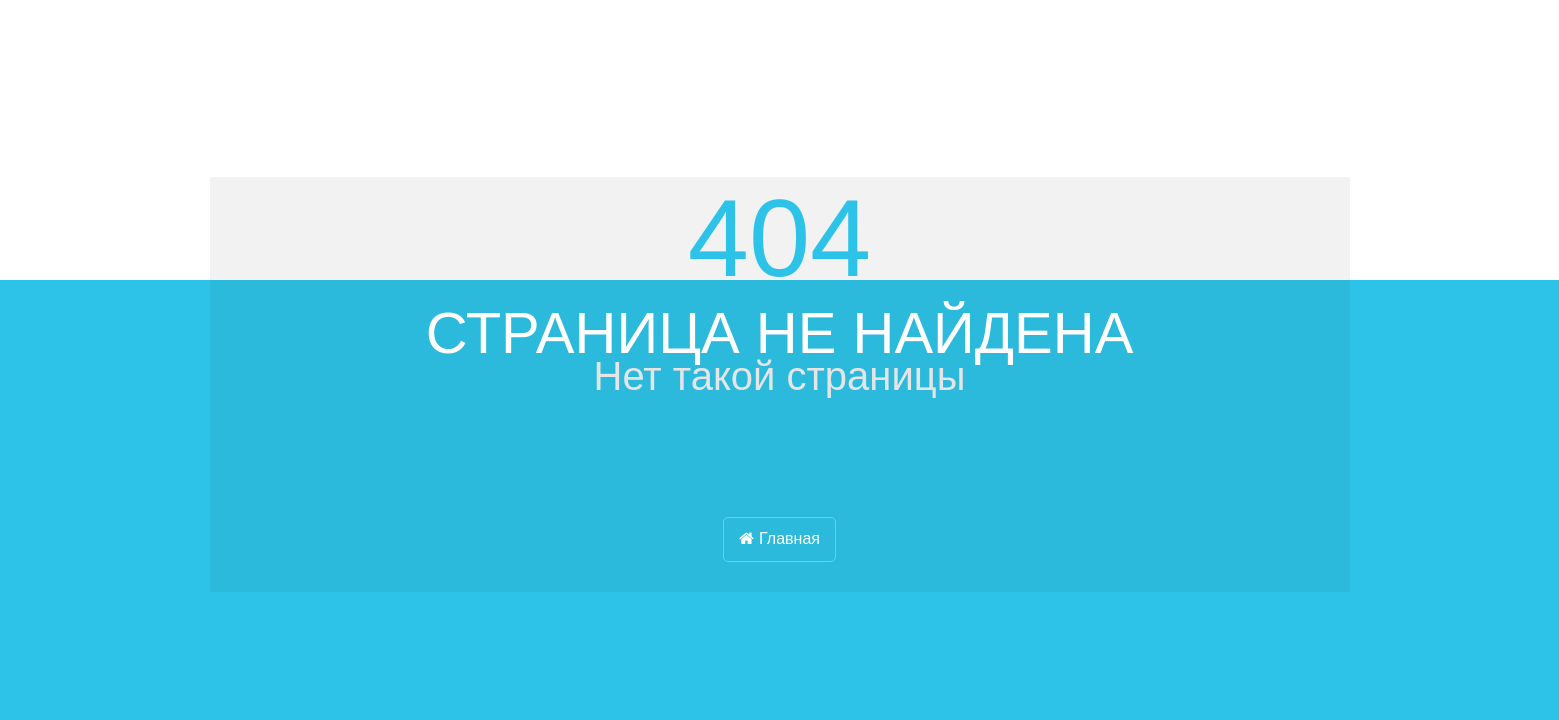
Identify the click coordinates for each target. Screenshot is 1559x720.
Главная (779, 538)
